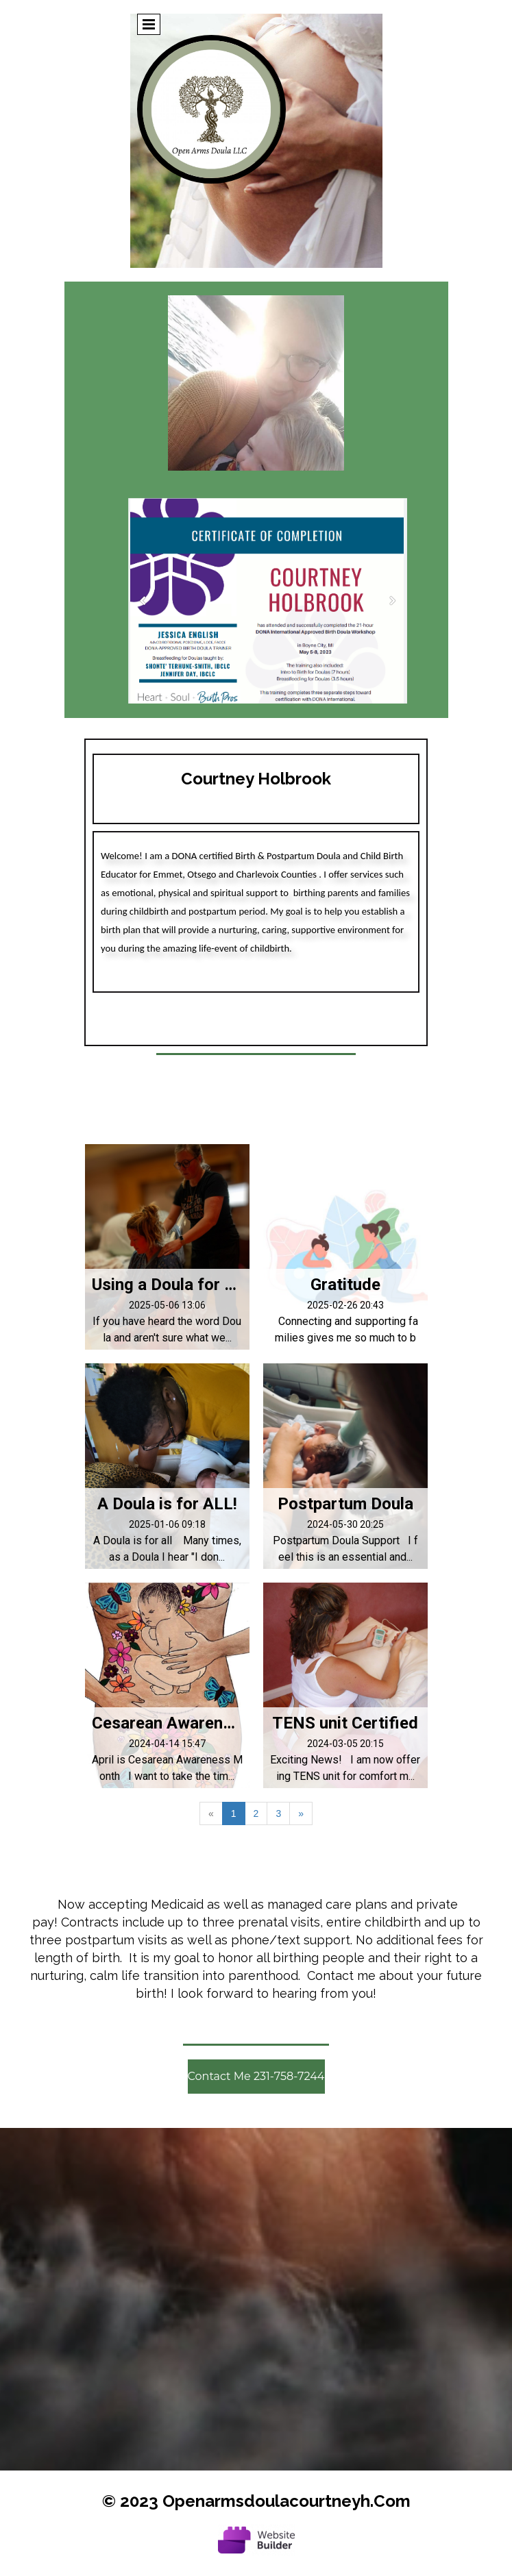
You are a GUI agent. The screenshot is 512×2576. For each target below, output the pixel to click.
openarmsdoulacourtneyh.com (286, 2501)
